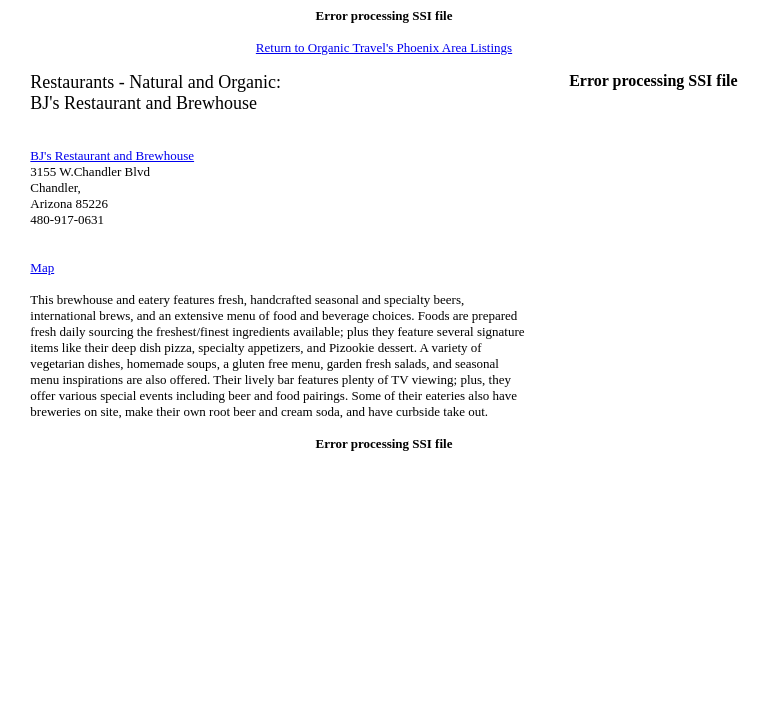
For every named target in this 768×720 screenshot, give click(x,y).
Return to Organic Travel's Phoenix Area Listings (384, 47)
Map (42, 267)
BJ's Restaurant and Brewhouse (112, 155)
